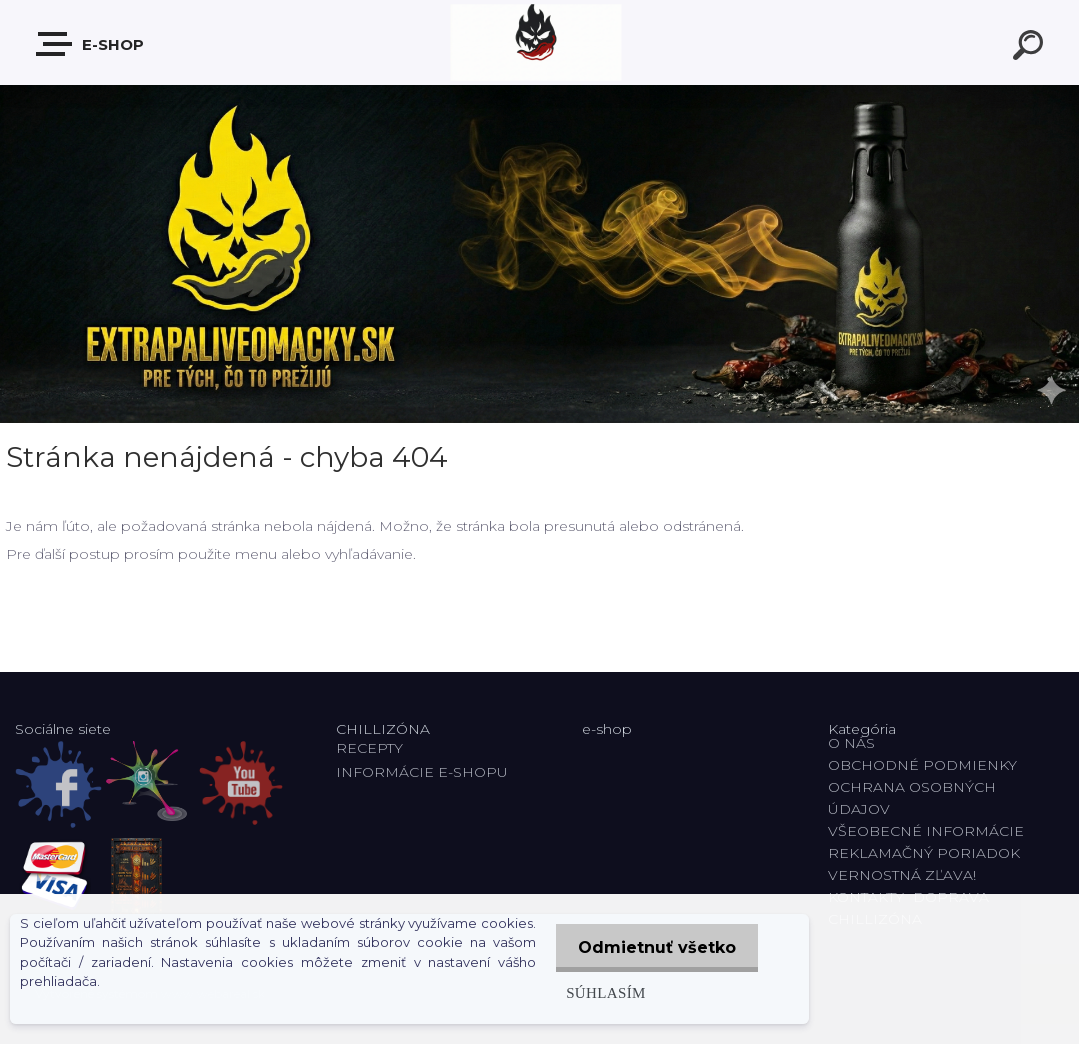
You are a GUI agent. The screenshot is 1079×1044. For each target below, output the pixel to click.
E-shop (91, 44)
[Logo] (539, 42)
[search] (1031, 48)
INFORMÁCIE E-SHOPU (422, 772)
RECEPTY (373, 748)
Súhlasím (601, 992)
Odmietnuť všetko (655, 947)
